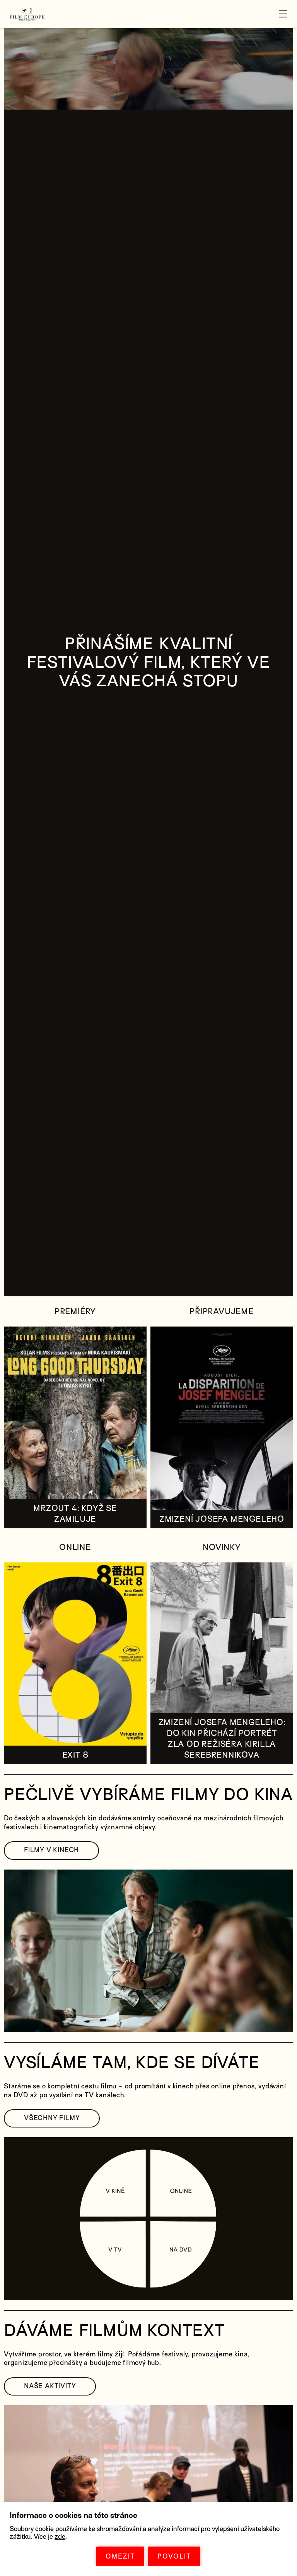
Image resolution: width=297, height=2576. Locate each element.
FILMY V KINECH (51, 1850)
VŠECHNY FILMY (52, 2118)
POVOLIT (174, 2556)
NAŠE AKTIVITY (50, 2386)
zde (60, 2536)
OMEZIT (120, 2556)
